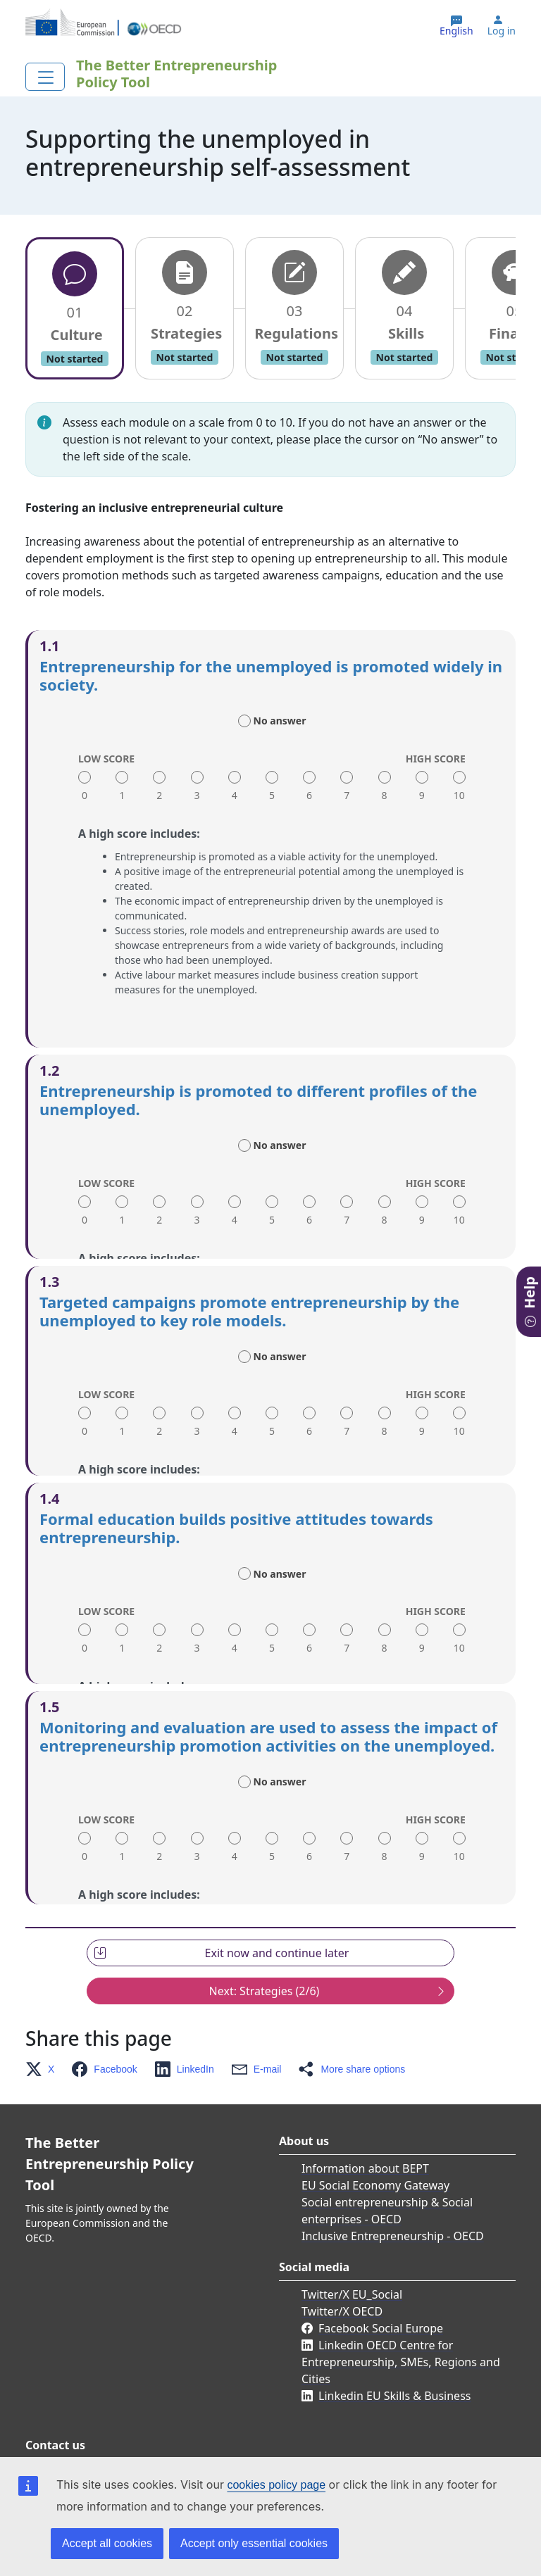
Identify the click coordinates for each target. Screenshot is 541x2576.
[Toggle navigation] (45, 77)
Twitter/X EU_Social (351, 2246)
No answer (280, 720)
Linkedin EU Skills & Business (394, 2348)
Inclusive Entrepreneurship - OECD (392, 2188)
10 (459, 795)
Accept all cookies (107, 2543)
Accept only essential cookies (254, 2543)
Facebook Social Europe (380, 2280)
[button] (44, 2021)
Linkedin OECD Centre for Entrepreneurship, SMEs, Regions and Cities (400, 2314)
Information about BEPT (365, 2120)
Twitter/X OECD (342, 2263)
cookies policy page (276, 2485)
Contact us (76, 2424)
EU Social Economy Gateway (375, 2137)
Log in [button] (501, 31)
